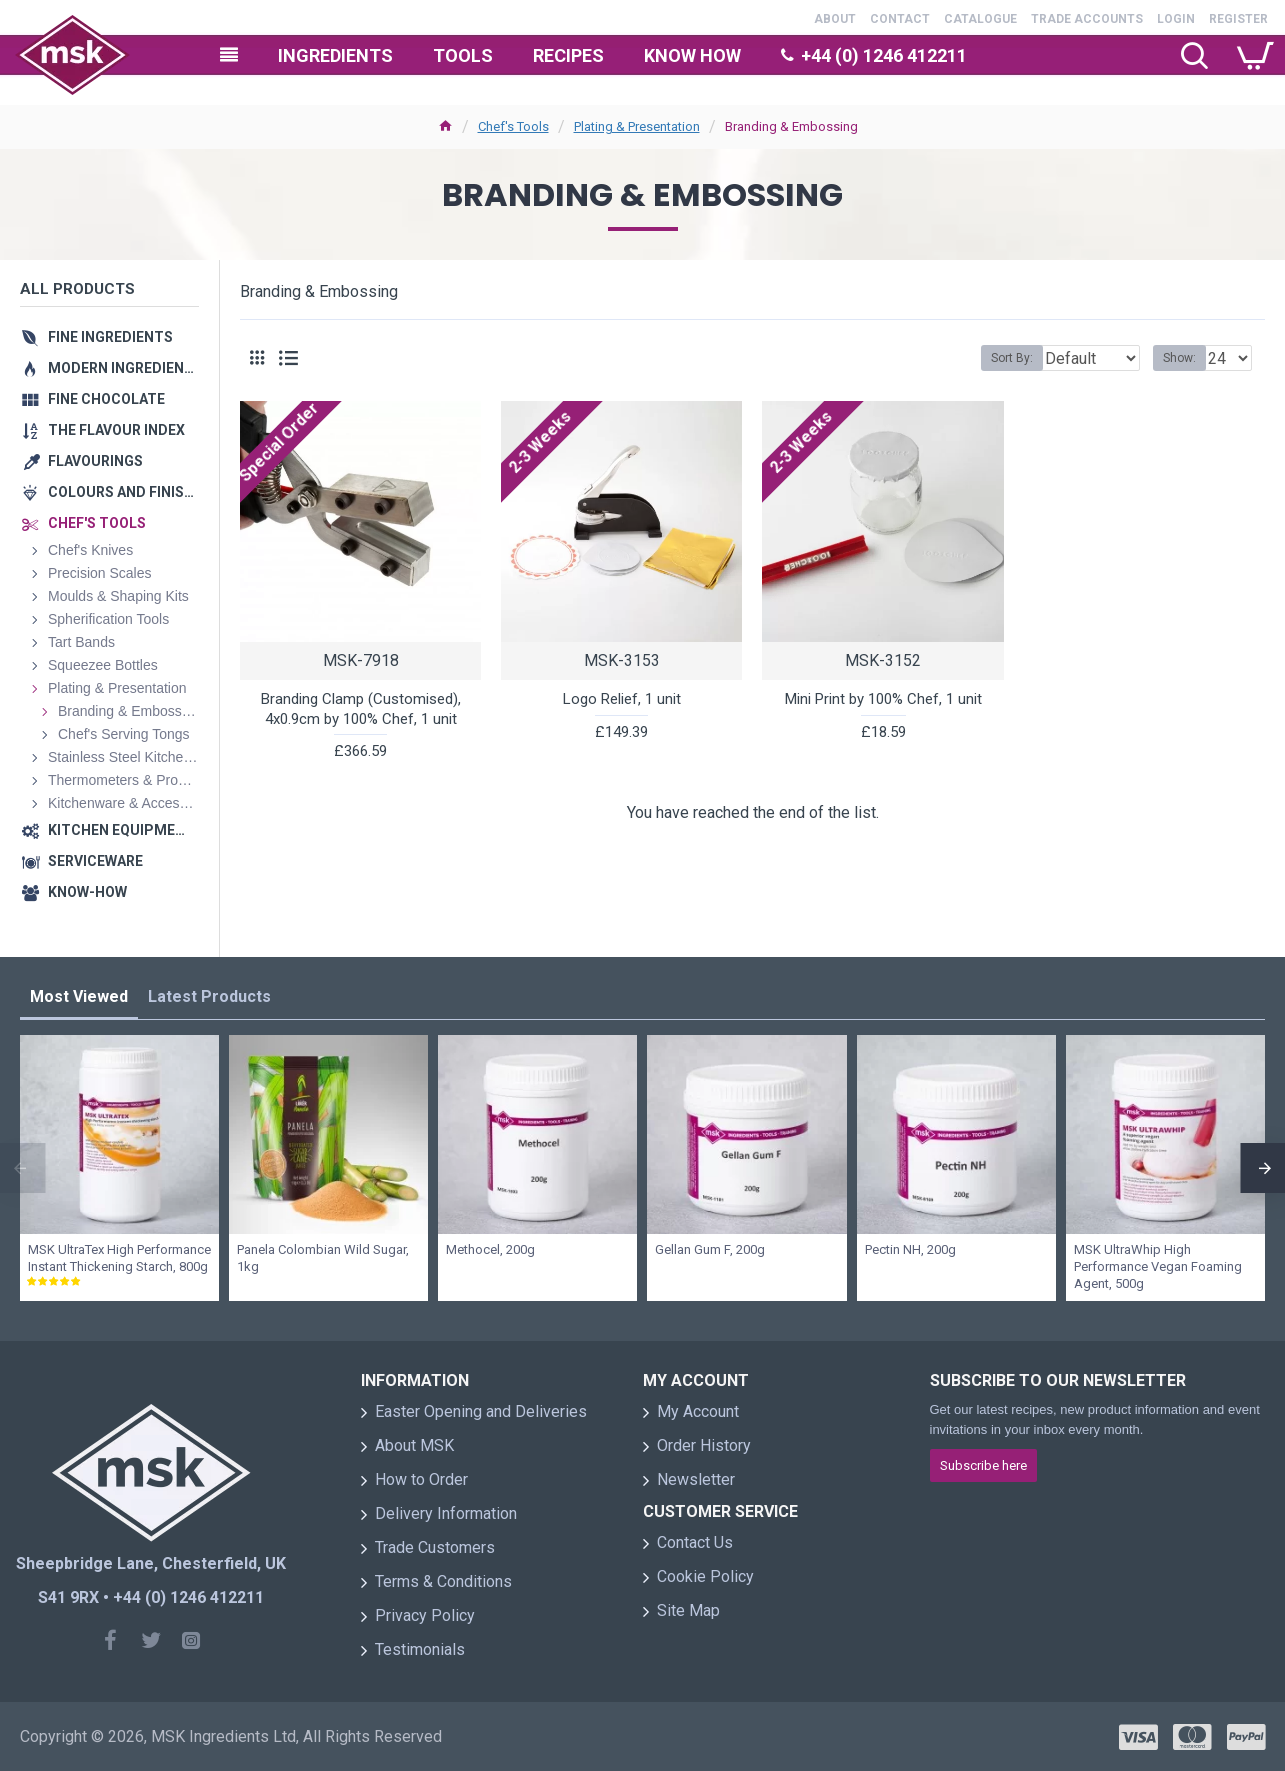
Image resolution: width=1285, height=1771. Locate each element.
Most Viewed (79, 996)
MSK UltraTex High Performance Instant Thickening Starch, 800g (119, 1258)
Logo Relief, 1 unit (622, 699)
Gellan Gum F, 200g (710, 1249)
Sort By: (997, 358)
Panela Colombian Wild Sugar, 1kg (323, 1258)
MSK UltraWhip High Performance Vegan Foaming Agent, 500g (1158, 1266)
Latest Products (209, 996)
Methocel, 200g (490, 1249)
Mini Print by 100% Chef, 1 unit (883, 699)
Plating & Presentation (637, 126)
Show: (1185, 358)
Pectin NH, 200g (910, 1249)
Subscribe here (983, 1465)
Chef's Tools (513, 126)
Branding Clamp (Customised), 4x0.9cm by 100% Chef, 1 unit (361, 709)
